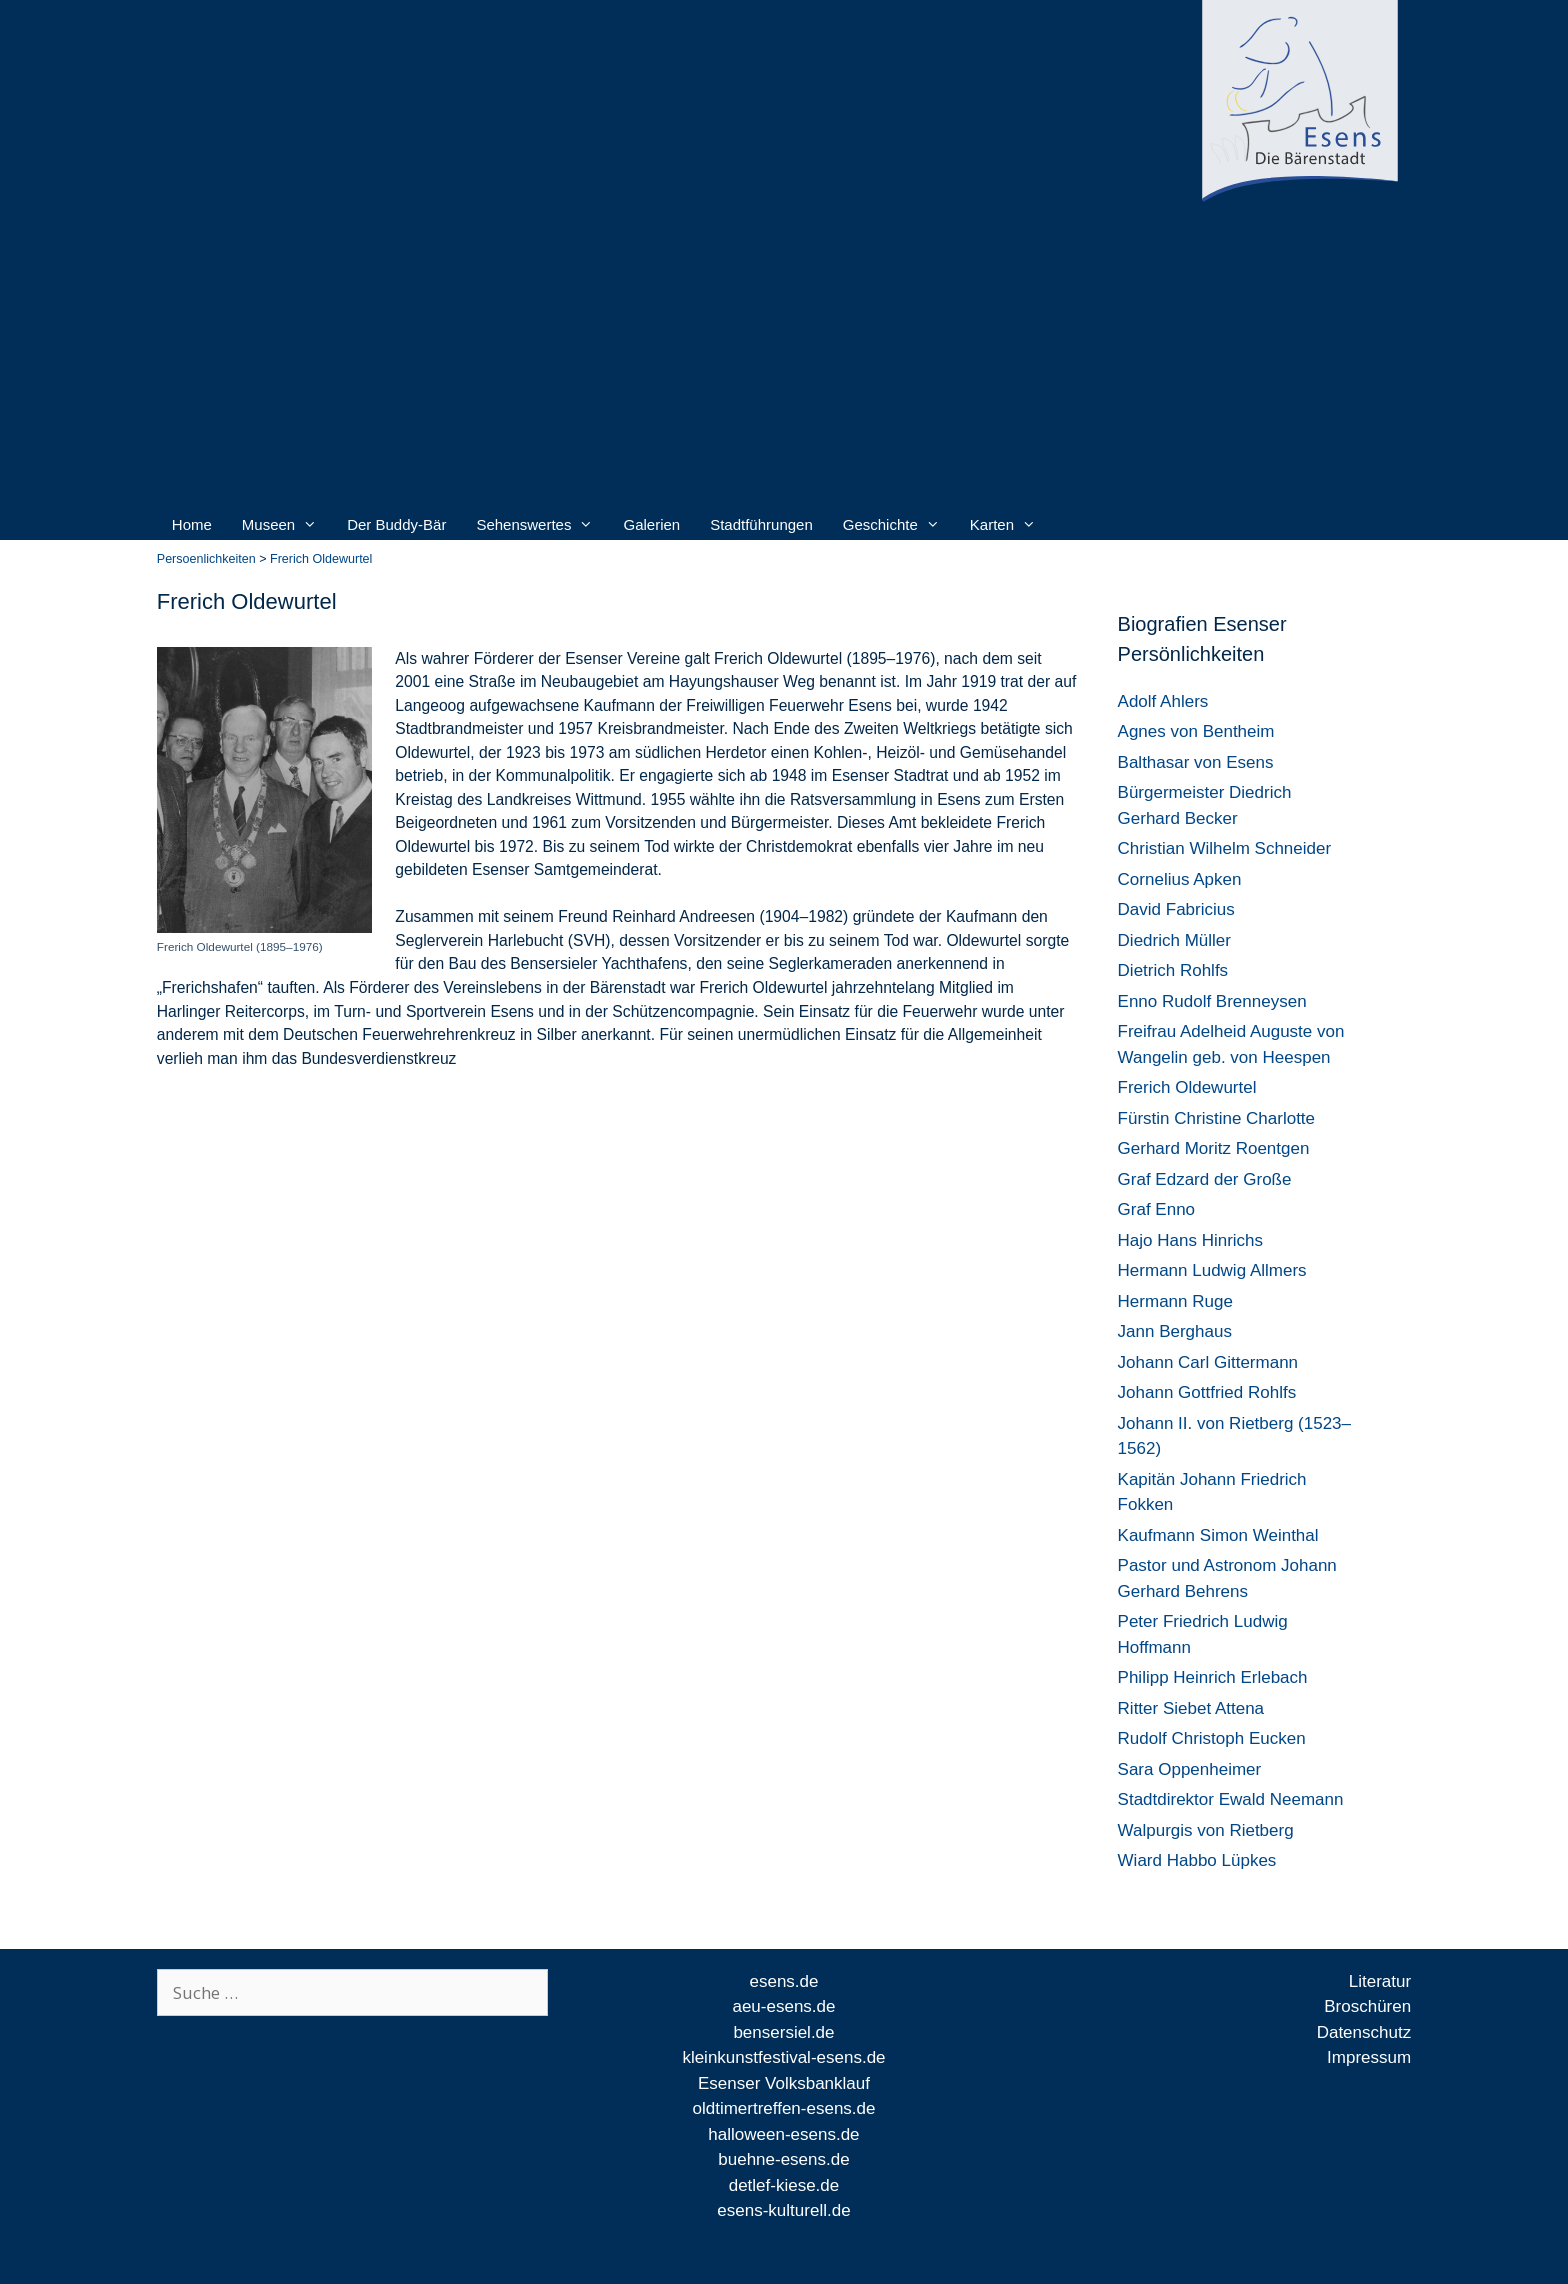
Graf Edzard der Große (1205, 1179)
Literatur (1380, 1981)
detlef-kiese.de (784, 2185)
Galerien (651, 524)
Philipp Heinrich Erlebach (1213, 1677)
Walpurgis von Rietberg (1206, 1830)
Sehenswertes (534, 525)
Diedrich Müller (1174, 940)
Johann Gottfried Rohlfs (1207, 1392)
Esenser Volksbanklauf (784, 2083)
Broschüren (1367, 2006)
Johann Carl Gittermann (1208, 1362)
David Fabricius (1176, 909)
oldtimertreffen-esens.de (783, 2108)
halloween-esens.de (783, 2134)
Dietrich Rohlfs (1173, 970)
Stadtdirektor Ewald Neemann (1231, 1799)
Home (192, 524)
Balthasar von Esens (1196, 762)
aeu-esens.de (783, 2006)
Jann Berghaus (1175, 1331)
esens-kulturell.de (783, 2210)
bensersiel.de (783, 2032)
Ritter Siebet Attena (1191, 1708)
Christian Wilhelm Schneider (1225, 848)
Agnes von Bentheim (1196, 731)
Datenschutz (1364, 2032)
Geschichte (891, 525)
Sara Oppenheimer (1190, 1769)
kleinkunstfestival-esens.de (783, 2057)
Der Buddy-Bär (396, 524)
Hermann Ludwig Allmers (1212, 1270)
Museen (279, 525)
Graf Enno (1157, 1209)
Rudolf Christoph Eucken (1212, 1738)
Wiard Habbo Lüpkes (1197, 1860)
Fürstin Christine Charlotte (1216, 1118)
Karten (1003, 525)
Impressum (1369, 2057)
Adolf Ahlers (1163, 701)
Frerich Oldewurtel (1187, 1087)
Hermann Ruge (1175, 1301)
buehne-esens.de (783, 2159)
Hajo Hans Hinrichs (1191, 1240)
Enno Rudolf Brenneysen (1212, 1001)
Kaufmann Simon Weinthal (1218, 1535)
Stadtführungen (761, 524)
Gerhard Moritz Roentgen (1214, 1148)
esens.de (783, 1981)
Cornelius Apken (1180, 879)
